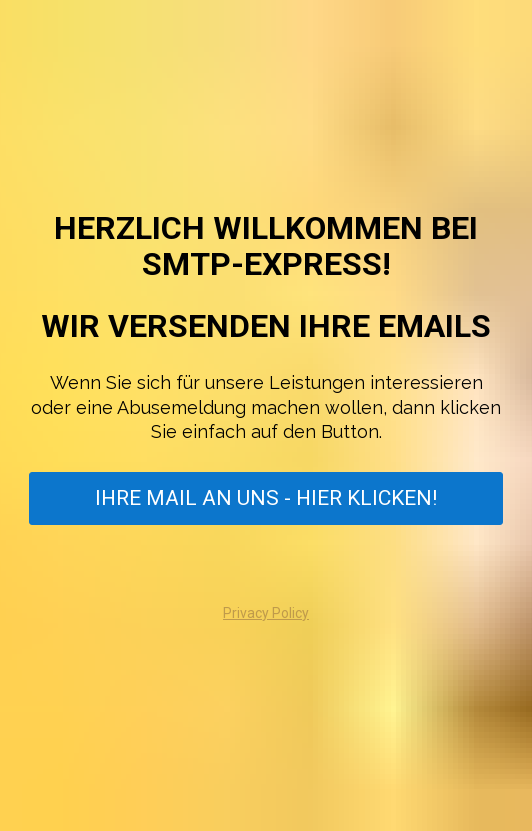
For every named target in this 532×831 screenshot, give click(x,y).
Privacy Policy (266, 613)
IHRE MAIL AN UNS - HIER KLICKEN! (266, 498)
